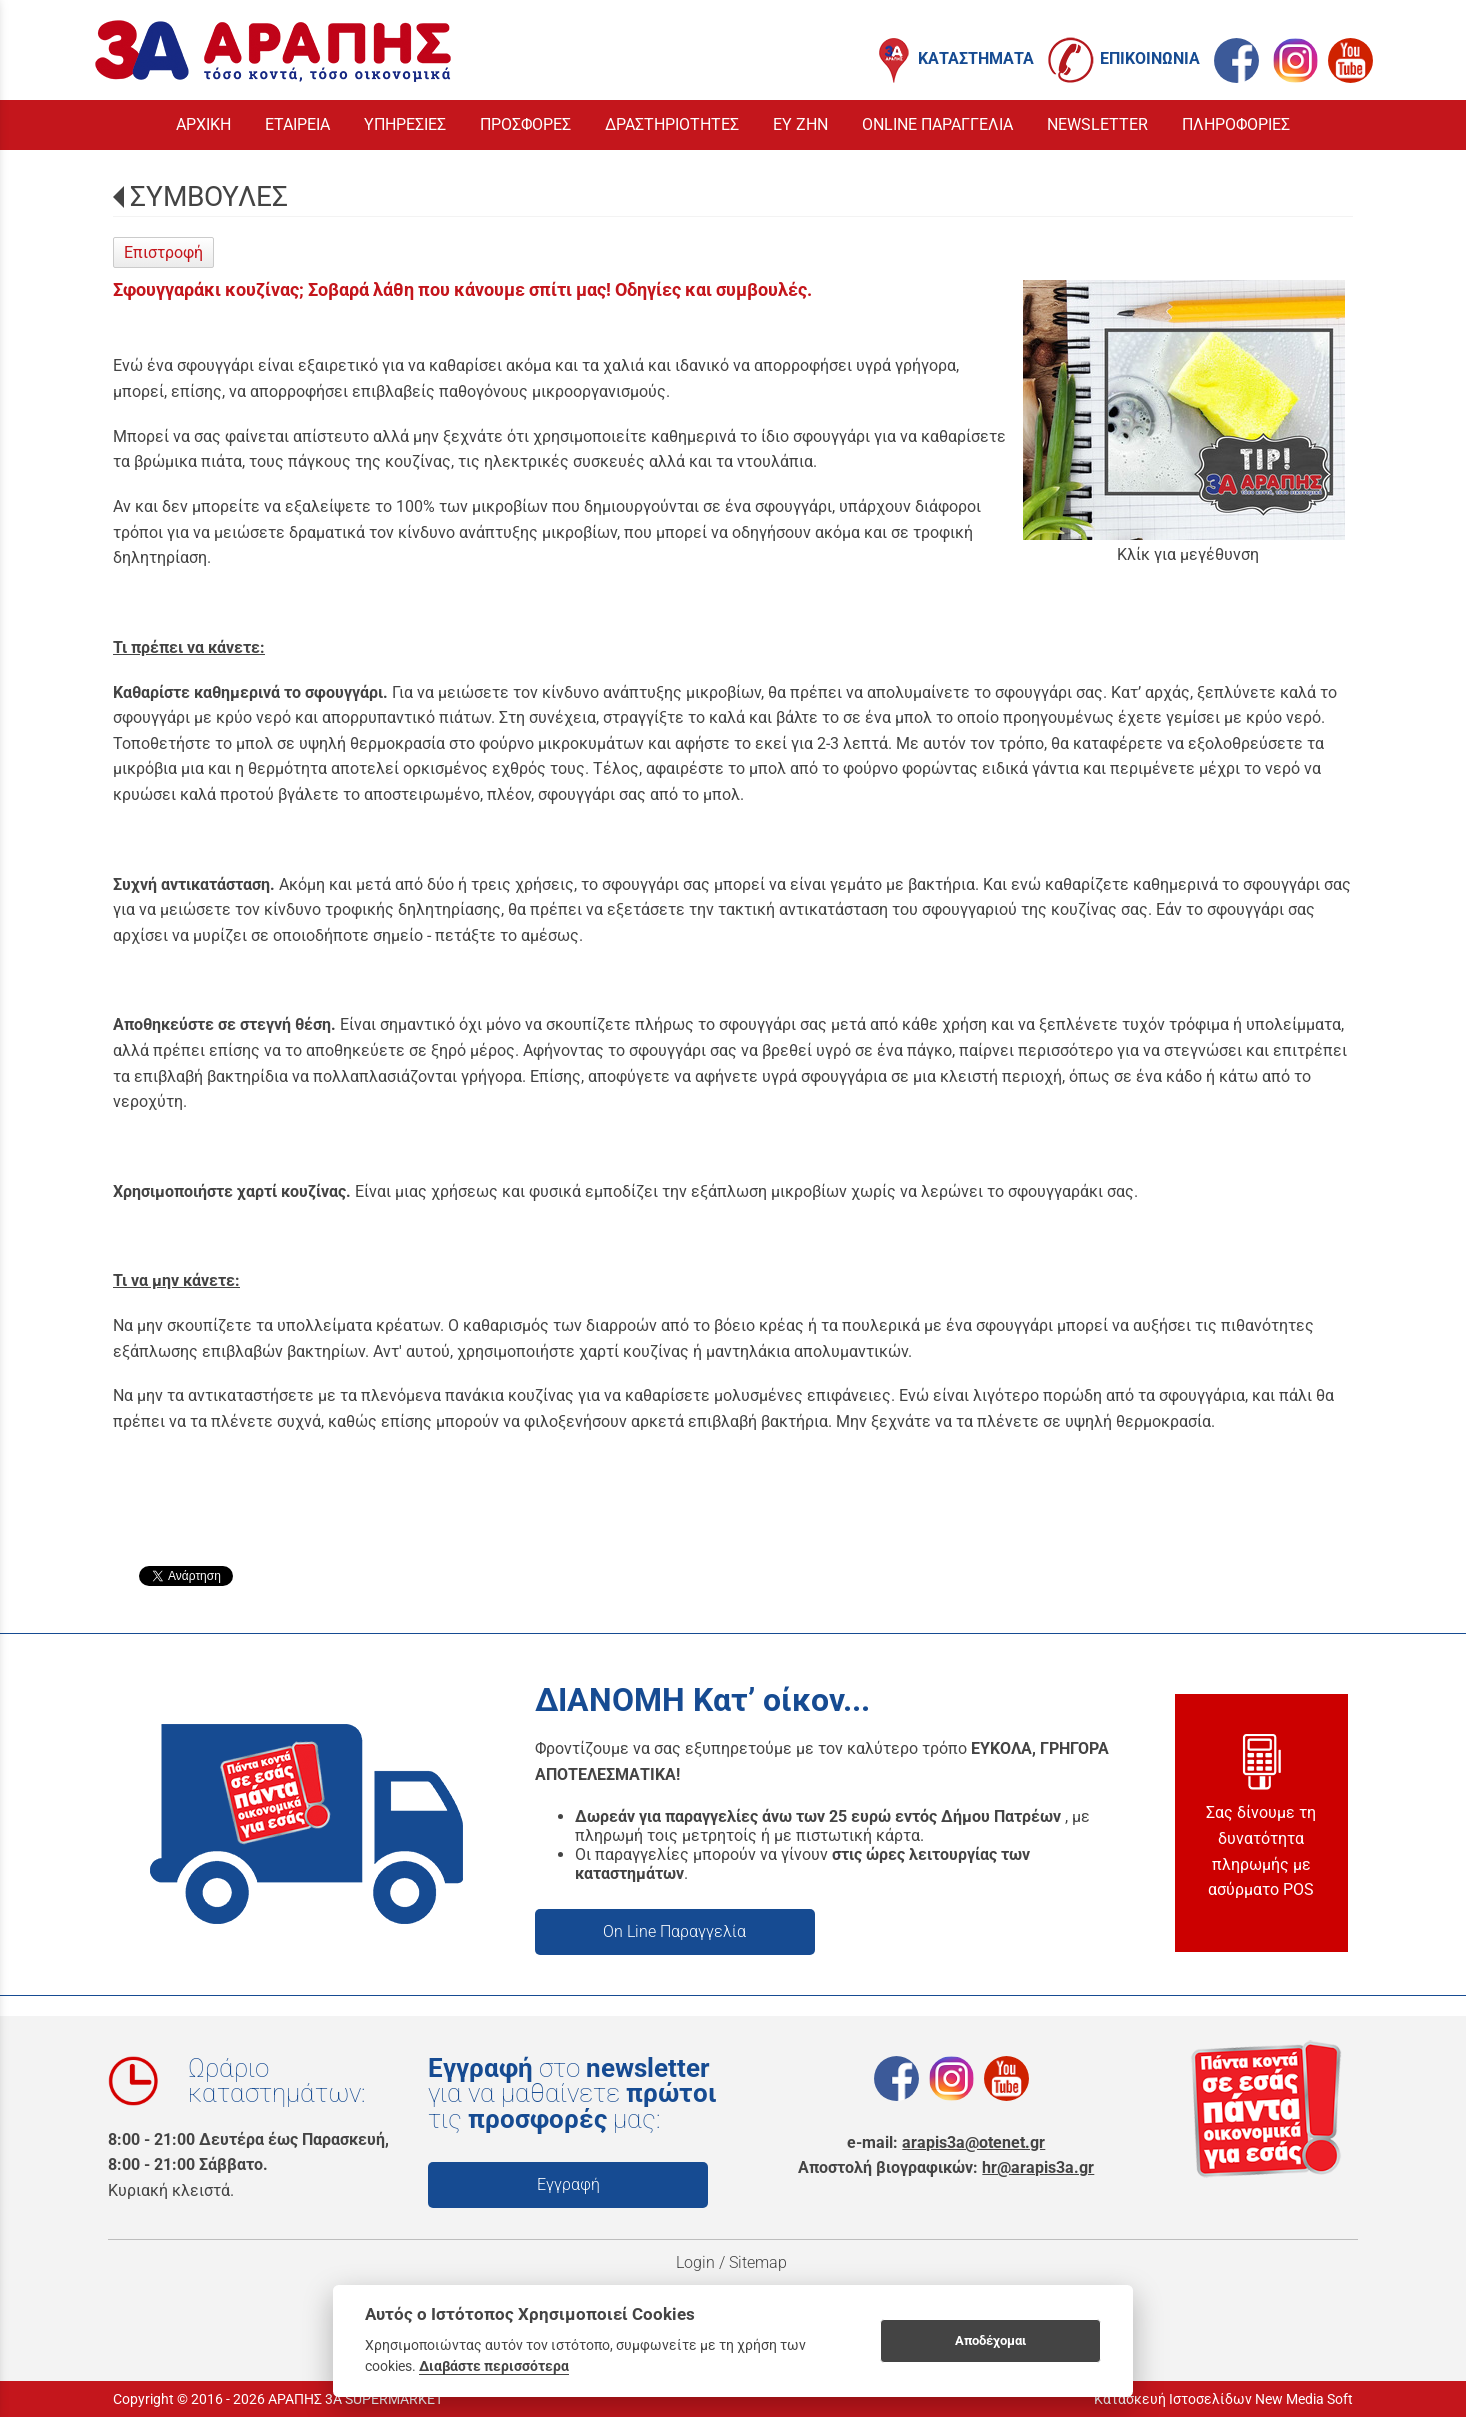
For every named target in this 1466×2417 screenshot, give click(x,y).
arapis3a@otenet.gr (973, 2142)
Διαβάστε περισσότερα (494, 2366)
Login (695, 2262)
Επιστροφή (163, 252)
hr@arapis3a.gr (1038, 2167)
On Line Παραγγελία (674, 1931)
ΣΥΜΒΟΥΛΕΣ (209, 196)
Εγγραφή (568, 2184)
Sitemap (760, 2262)
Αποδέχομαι (990, 2340)
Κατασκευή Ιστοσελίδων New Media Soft (1223, 2399)
